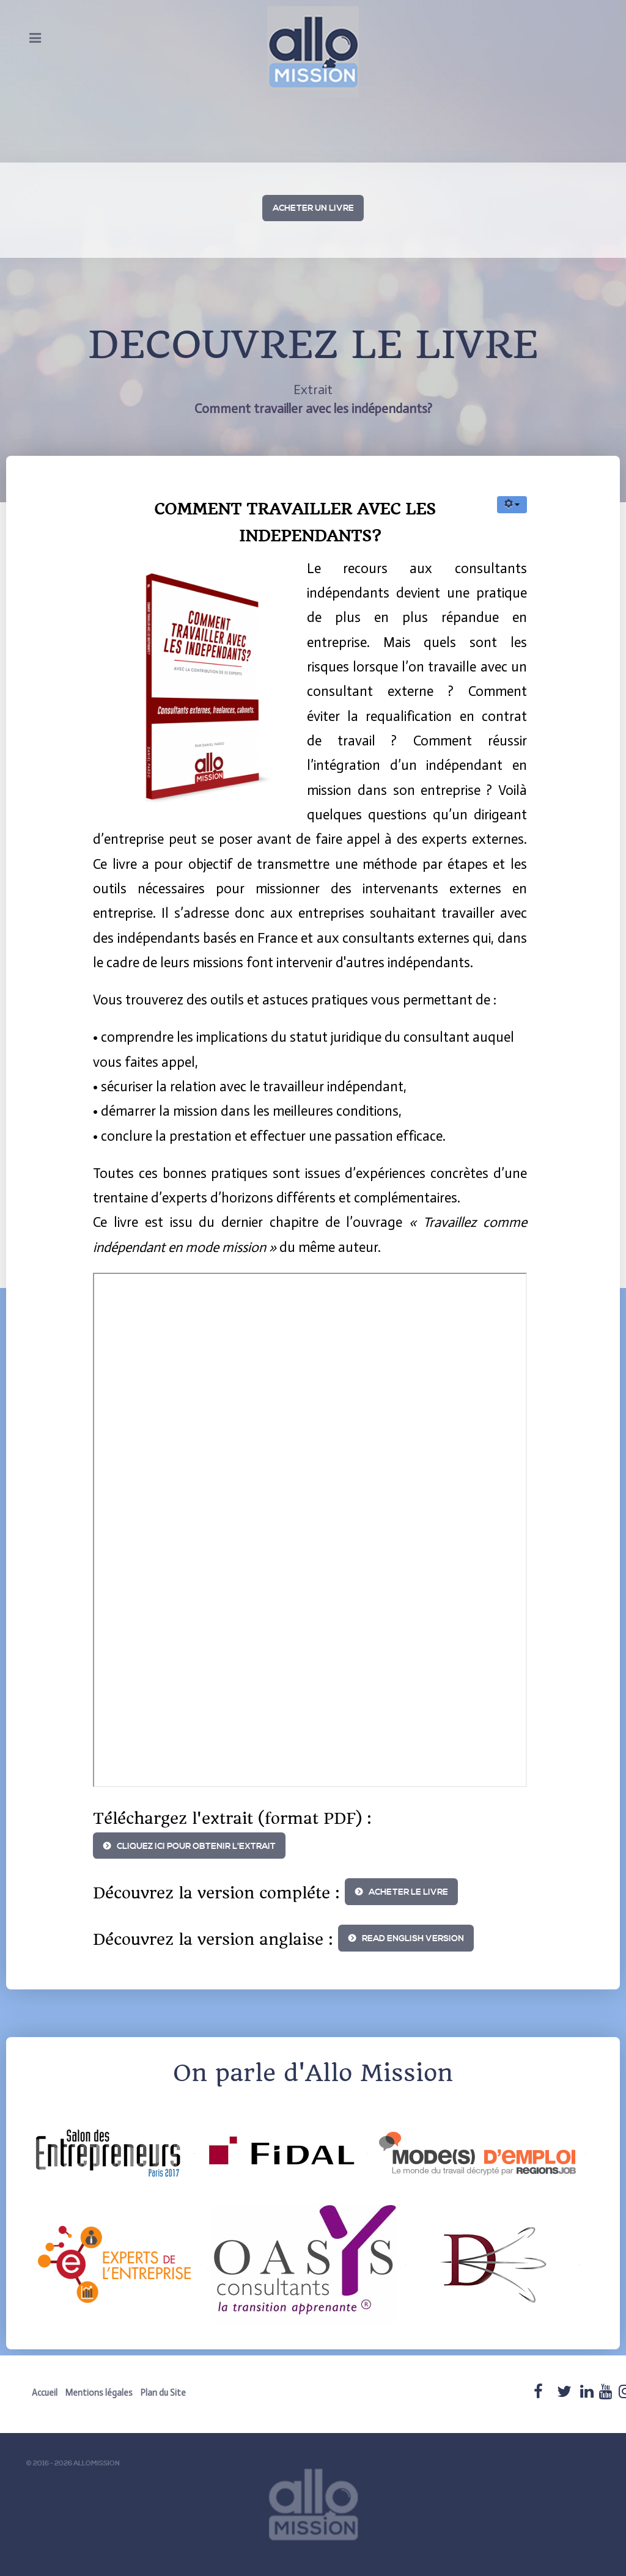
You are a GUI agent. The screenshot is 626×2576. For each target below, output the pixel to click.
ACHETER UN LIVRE (313, 208)
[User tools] (512, 504)
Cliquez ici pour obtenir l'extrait (196, 1846)
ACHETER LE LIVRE (408, 1892)
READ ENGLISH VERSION (413, 1938)
